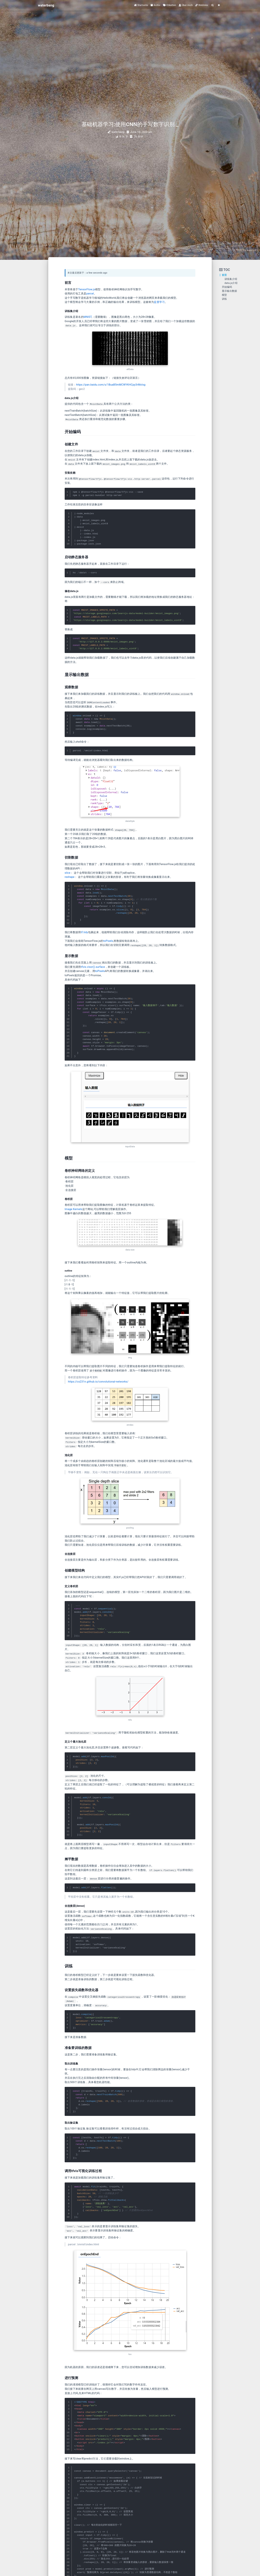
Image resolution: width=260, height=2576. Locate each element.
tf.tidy (84, 932)
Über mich (186, 5)
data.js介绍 (231, 283)
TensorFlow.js (86, 289)
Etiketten (169, 5)
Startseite (141, 5)
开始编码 (227, 286)
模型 (224, 294)
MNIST (88, 316)
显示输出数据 (229, 290)
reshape (69, 876)
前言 (224, 275)
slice (67, 872)
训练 (224, 298)
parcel (90, 293)
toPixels (108, 940)
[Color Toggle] (219, 5)
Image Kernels (73, 1209)
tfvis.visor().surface (93, 966)
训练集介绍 (231, 279)
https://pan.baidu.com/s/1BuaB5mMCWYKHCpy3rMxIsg (110, 384)
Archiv (155, 5)
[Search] (212, 5)
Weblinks (201, 5)
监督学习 (159, 302)
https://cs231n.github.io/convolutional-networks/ (98, 1381)
